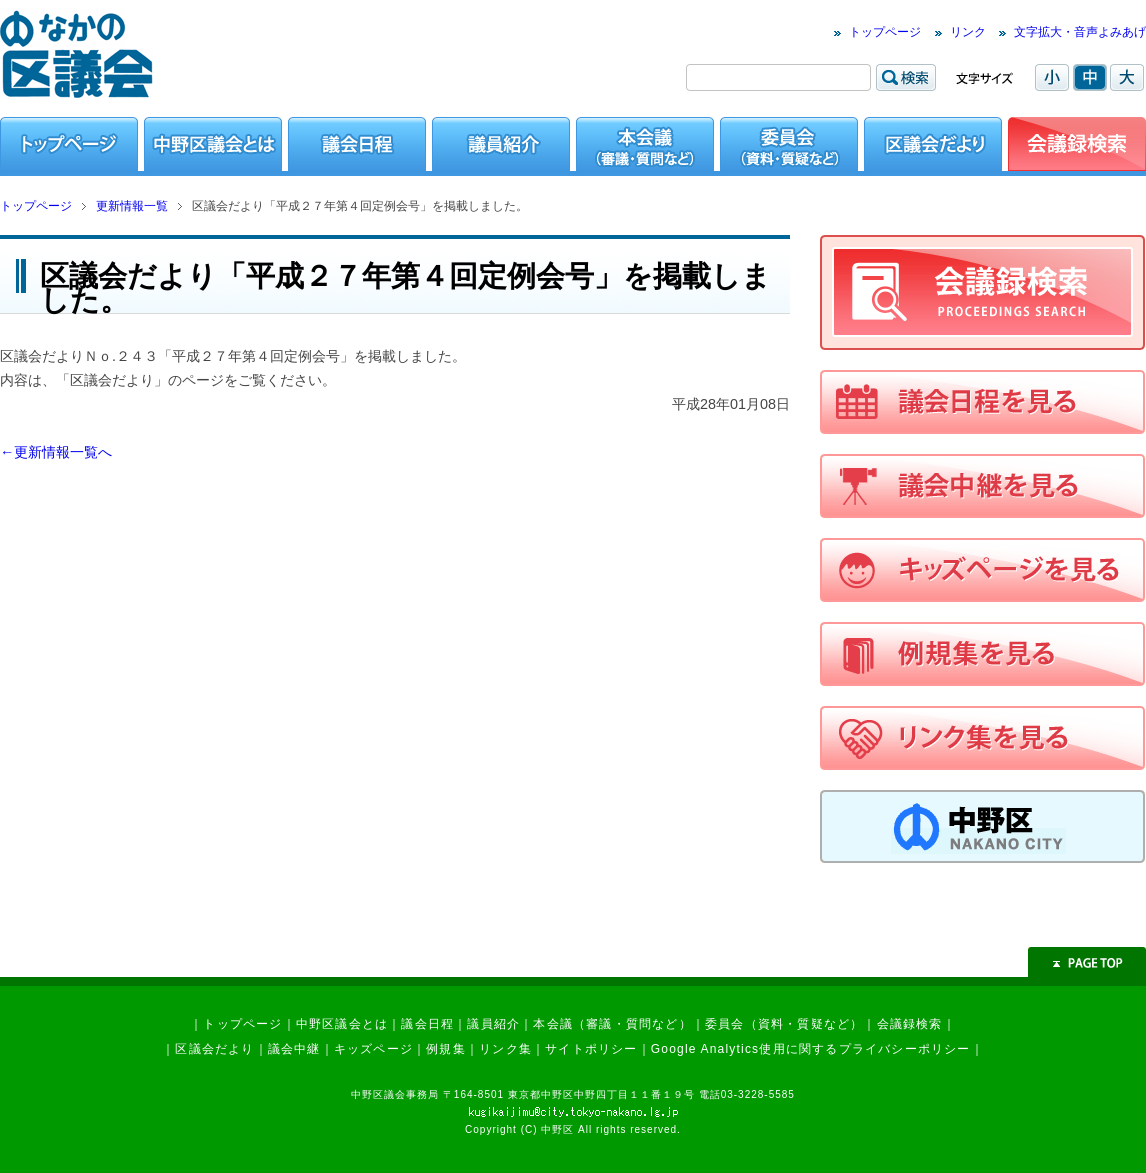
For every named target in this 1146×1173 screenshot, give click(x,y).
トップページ (885, 32)
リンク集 (505, 1049)
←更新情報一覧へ (56, 452)
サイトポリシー (591, 1049)
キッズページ (373, 1049)
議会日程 (427, 1024)
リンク (968, 32)
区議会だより (214, 1049)
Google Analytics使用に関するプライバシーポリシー (811, 1049)
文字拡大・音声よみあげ (1080, 32)
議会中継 (294, 1049)
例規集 (446, 1049)
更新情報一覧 (132, 206)
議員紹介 (493, 1024)
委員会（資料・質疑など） (784, 1024)
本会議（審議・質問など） (612, 1024)
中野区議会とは (342, 1024)
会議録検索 (910, 1024)
